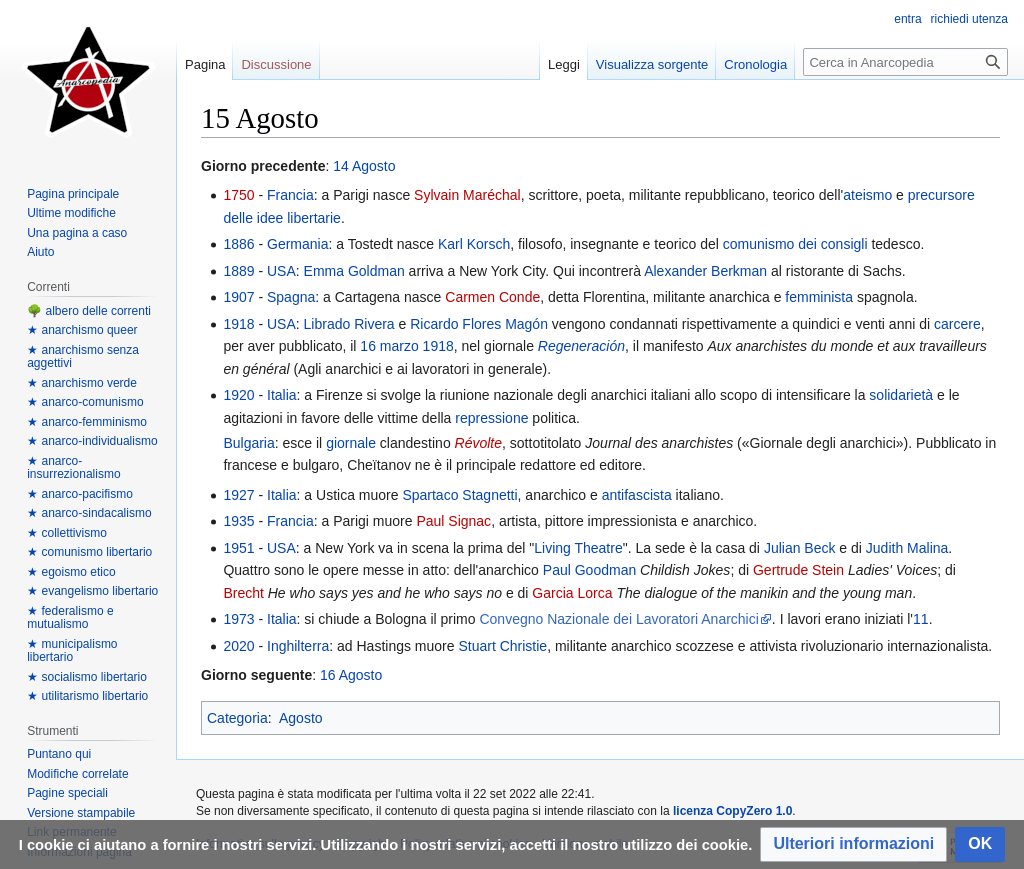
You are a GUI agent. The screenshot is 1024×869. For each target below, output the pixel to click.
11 (921, 619)
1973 (238, 619)
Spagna (291, 297)
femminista (819, 297)
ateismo (867, 195)
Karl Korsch (474, 244)
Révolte (478, 443)
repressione (491, 418)
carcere (957, 324)
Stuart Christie (502, 646)
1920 (238, 395)
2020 (238, 646)
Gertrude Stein (798, 570)
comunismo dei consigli (795, 244)
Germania (297, 244)
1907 (238, 297)
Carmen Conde (492, 297)
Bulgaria (248, 443)
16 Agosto (351, 675)
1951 (238, 548)
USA (281, 271)
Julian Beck (800, 548)
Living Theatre (578, 548)
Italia (282, 395)
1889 (238, 271)
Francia (290, 195)
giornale (351, 443)
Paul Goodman (589, 570)
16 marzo (389, 346)
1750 (238, 195)
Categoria (237, 718)
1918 (238, 324)
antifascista (637, 495)
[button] (853, 844)
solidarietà (901, 395)
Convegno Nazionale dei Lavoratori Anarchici (618, 619)
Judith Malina (907, 548)
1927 (238, 495)
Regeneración (581, 346)
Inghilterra (298, 646)
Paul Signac (453, 521)
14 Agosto (364, 166)
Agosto (301, 718)
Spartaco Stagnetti (459, 495)
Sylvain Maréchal (467, 195)
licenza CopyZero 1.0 (732, 811)
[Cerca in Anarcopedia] (905, 62)
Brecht (243, 593)
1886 (238, 244)
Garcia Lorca (572, 593)
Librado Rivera (349, 324)
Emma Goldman (354, 271)
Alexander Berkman (705, 271)
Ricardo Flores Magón (479, 324)
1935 (238, 521)
